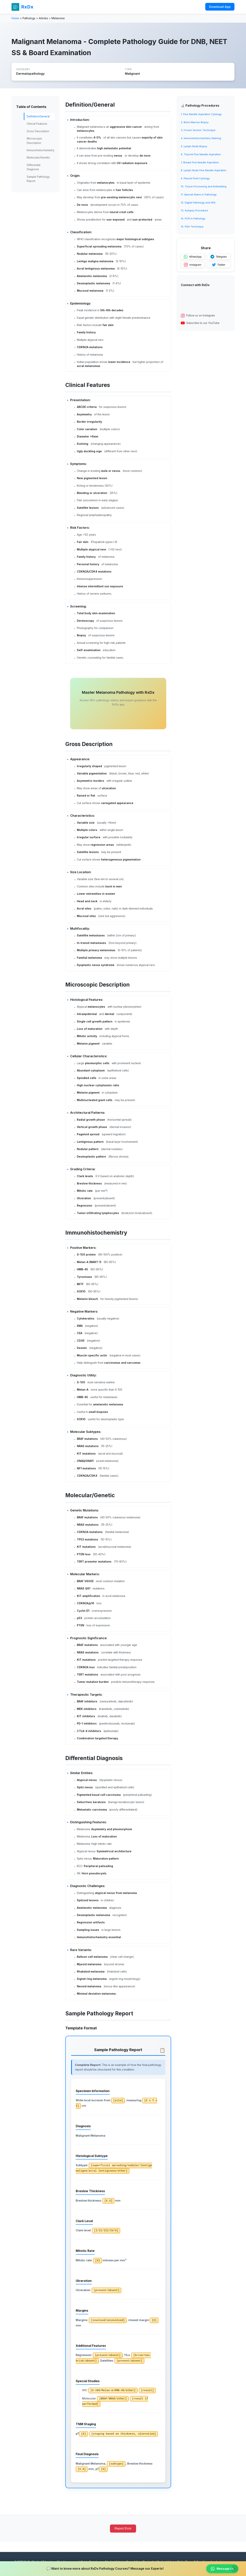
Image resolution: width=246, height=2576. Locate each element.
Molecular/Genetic (38, 157)
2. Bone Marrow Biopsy (195, 122)
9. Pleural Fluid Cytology (195, 178)
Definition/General (38, 116)
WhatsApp (193, 257)
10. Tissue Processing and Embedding (203, 186)
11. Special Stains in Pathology (199, 194)
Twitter (218, 265)
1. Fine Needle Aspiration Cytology (201, 114)
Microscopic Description (34, 140)
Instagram (192, 265)
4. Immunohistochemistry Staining (201, 138)
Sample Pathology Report (38, 179)
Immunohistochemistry (40, 150)
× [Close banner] (234, 2568)
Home (15, 18)
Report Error (123, 2528)
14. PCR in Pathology (193, 218)
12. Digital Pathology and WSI (198, 202)
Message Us (222, 2569)
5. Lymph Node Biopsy (194, 146)
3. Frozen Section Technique (198, 130)
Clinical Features (37, 123)
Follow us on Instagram (198, 316)
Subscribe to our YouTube (200, 323)
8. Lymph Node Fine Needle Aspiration (203, 170)
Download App (220, 7)
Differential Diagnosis (33, 167)
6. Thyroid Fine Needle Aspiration (201, 154)
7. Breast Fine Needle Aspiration (200, 162)
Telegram (218, 257)
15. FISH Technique (192, 226)
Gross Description (38, 131)
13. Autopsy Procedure (194, 210)
